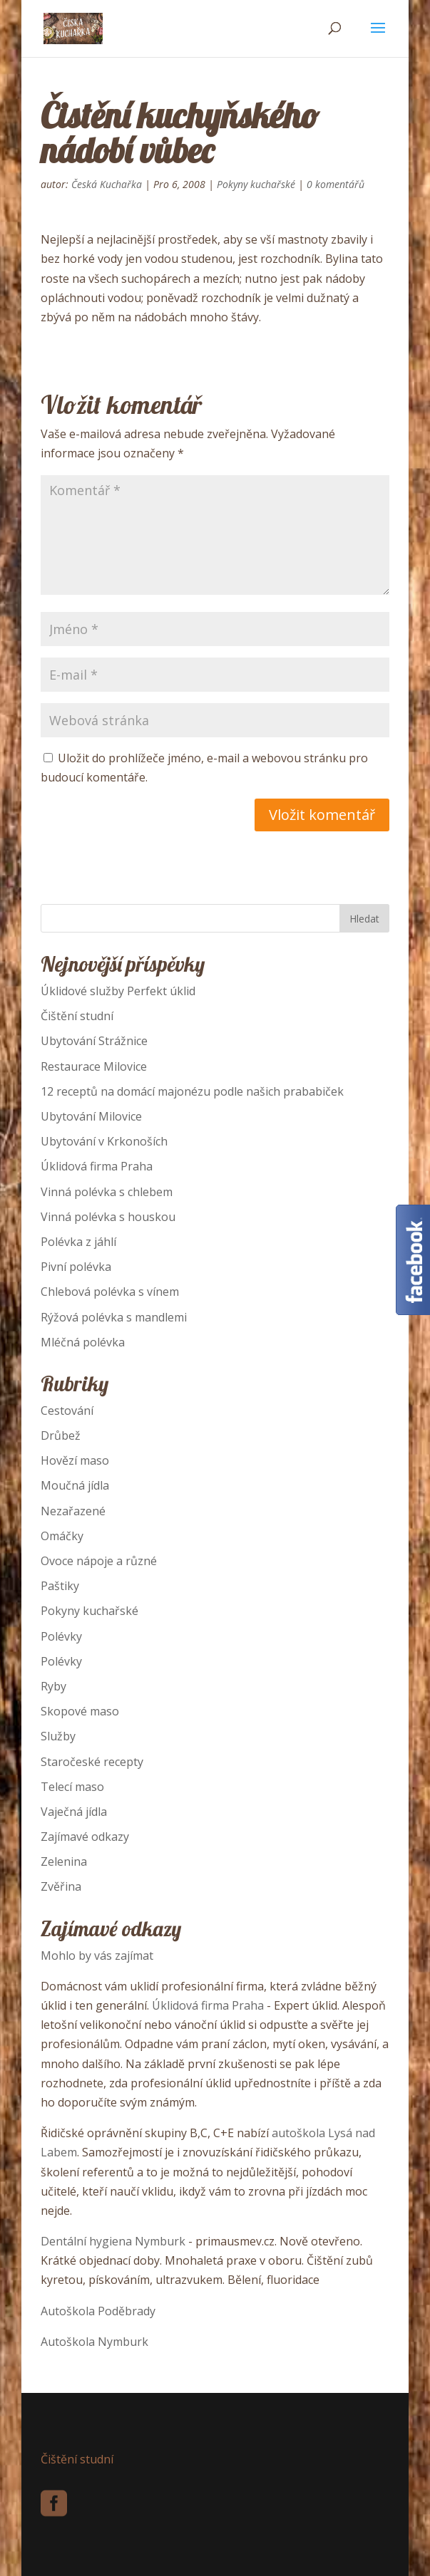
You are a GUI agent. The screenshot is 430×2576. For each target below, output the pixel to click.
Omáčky (62, 1536)
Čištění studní (77, 1016)
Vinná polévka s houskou (108, 1217)
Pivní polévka (76, 1266)
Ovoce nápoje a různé (99, 1561)
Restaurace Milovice (94, 1066)
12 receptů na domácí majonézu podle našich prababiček (192, 1091)
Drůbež (61, 1435)
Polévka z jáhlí (78, 1242)
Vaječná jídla (74, 1811)
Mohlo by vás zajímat (97, 1955)
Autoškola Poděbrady (98, 2311)
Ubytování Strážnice (94, 1041)
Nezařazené (73, 1511)
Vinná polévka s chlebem (107, 1192)
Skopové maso (80, 1711)
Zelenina (64, 1861)
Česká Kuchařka (106, 184)
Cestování (67, 1410)
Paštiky (60, 1586)
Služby (58, 1736)
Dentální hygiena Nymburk (113, 2241)
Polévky (61, 1636)
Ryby (53, 1686)
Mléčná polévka (83, 1342)
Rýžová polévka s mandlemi (114, 1317)
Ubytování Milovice (91, 1116)
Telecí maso (72, 1787)
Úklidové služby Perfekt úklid (118, 991)
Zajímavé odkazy (85, 1836)
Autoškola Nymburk (94, 2341)
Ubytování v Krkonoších (104, 1141)
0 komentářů (335, 184)
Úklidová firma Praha (97, 1166)
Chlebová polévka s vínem (110, 1291)
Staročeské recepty (92, 1762)
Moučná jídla (75, 1485)
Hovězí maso (75, 1460)
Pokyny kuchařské (256, 184)
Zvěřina (61, 1886)
